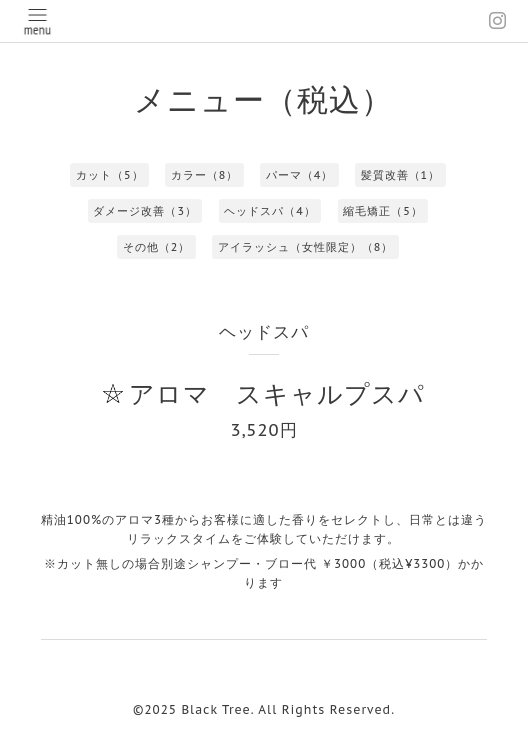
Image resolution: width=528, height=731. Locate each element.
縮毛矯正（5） (383, 211)
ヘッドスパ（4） (270, 211)
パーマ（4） (300, 175)
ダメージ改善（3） (145, 211)
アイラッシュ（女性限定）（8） (306, 247)
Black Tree (215, 709)
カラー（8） (205, 175)
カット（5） (110, 175)
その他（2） (157, 247)
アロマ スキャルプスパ (277, 393)
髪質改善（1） (401, 175)
